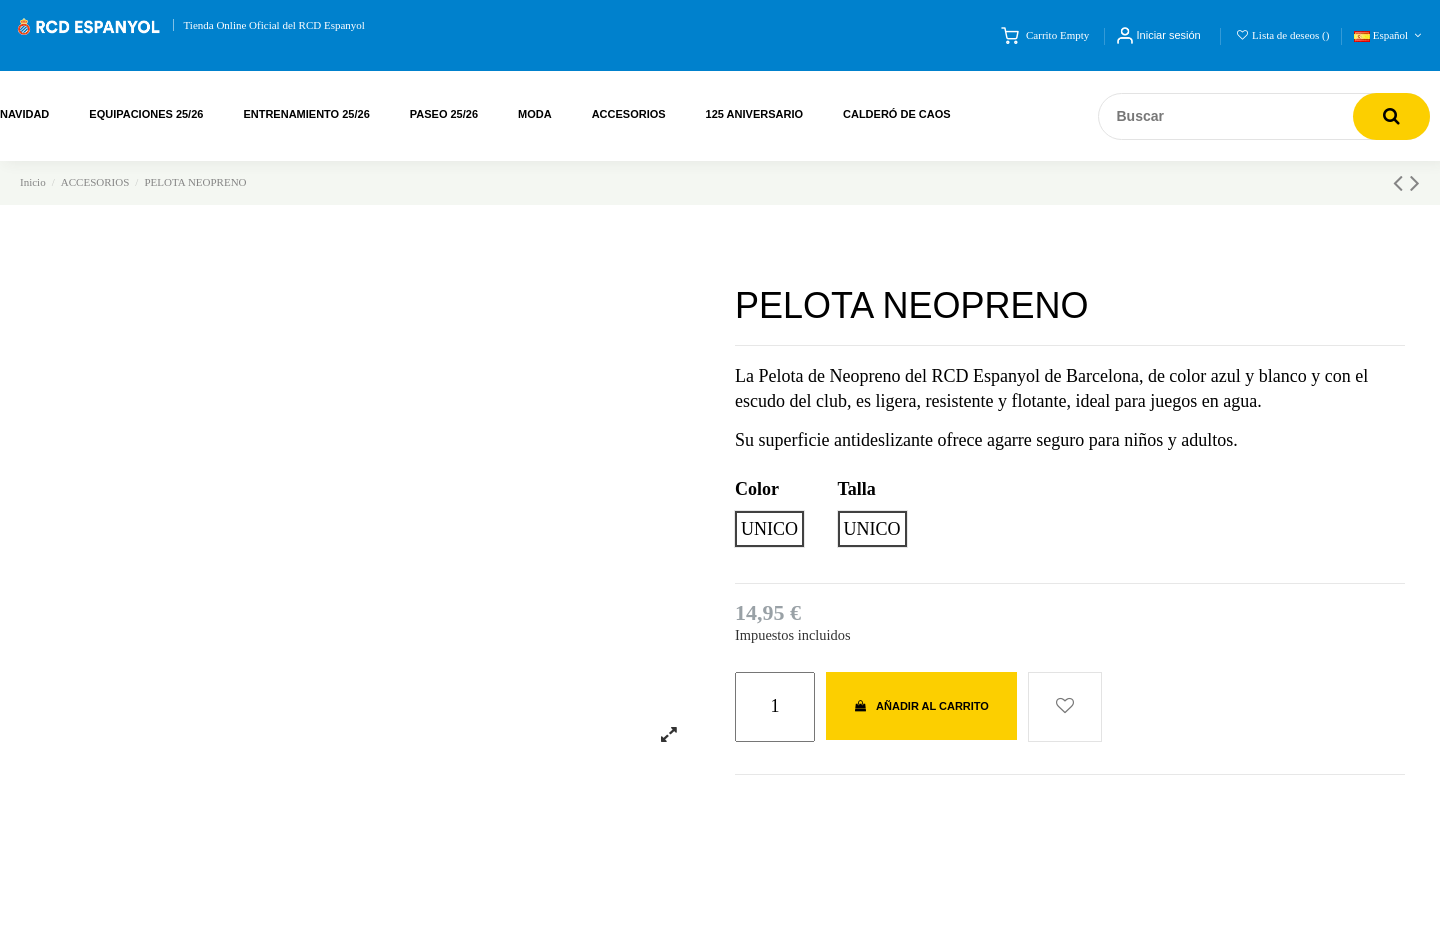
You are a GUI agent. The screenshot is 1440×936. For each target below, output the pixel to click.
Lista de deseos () (1283, 35)
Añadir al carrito (921, 706)
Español (1389, 35)
